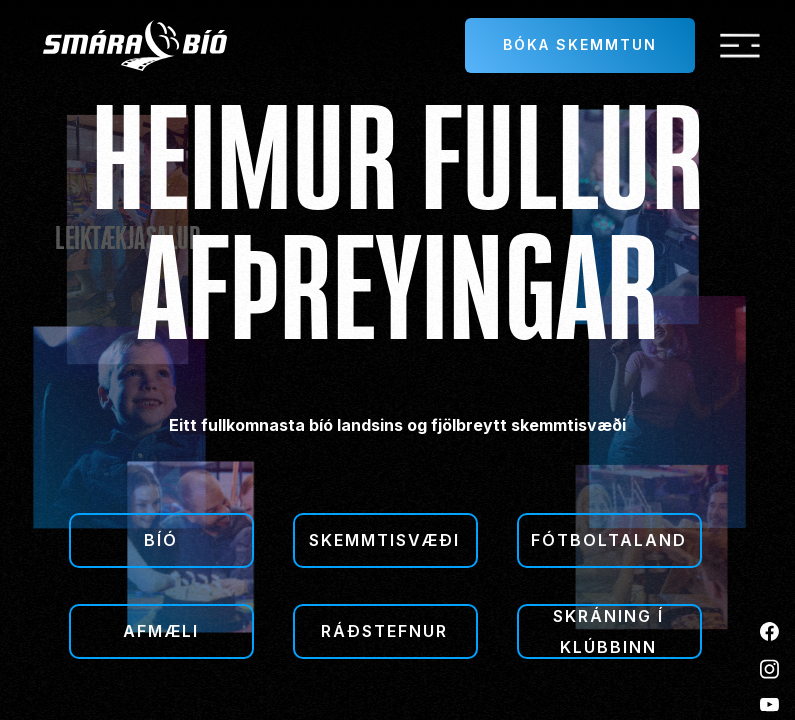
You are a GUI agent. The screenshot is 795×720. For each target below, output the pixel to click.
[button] (740, 46)
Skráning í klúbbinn (608, 631)
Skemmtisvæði (384, 540)
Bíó (161, 540)
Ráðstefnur (384, 631)
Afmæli (161, 631)
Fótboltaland (609, 540)
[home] (135, 45)
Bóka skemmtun (580, 44)
